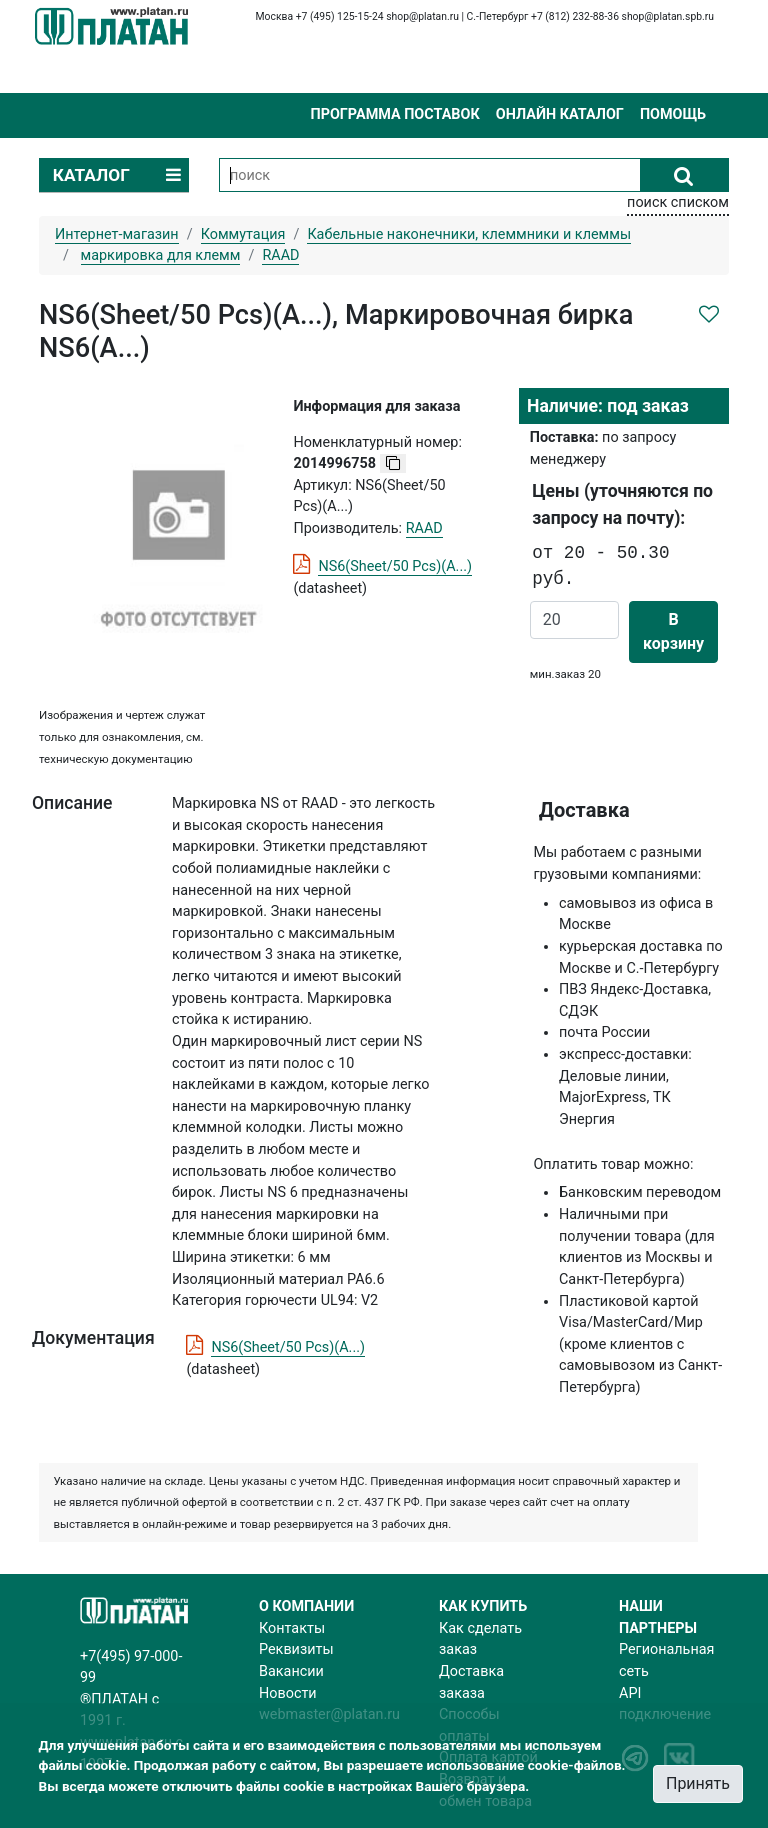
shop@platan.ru (422, 16)
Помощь (673, 114)
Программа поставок (394, 114)
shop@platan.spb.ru (668, 16)
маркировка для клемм (161, 255)
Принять (698, 1783)
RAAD (424, 528)
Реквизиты (296, 1649)
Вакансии (291, 1671)
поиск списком (678, 202)
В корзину (673, 631)
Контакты (292, 1628)
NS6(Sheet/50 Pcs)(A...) (395, 566)
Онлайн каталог (560, 114)
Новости (288, 1693)
